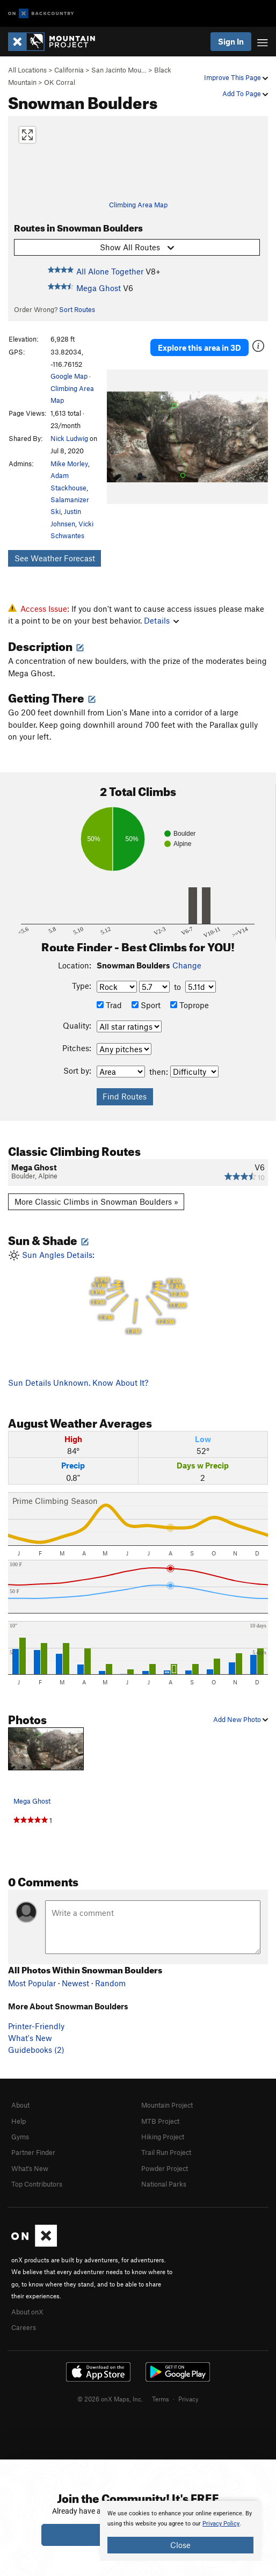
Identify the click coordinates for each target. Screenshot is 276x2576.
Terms (160, 2399)
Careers (23, 2327)
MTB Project (160, 2121)
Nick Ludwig (69, 438)
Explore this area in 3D (199, 347)
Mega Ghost (98, 288)
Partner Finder (33, 2152)
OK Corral (59, 82)
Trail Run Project (166, 2152)
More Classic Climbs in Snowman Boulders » (96, 1201)
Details (161, 620)
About (20, 2105)
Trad (109, 1005)
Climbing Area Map (138, 204)
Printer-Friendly (36, 2026)
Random (110, 1983)
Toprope (189, 1005)
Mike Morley (69, 463)
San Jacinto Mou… (119, 70)
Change (186, 965)
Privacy (188, 2399)
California (69, 70)
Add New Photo (240, 1719)
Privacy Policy (220, 2523)
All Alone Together (109, 271)
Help (18, 2121)
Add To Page (245, 93)
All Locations (27, 70)
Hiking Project (162, 2136)
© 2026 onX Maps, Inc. (110, 2399)
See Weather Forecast (54, 558)
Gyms (20, 2136)
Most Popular (32, 1983)
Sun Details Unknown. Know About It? (78, 1382)
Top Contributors (36, 2184)
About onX (27, 2311)
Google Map (69, 376)
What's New (30, 2038)
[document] (180, 2530)
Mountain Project (167, 2105)
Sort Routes (77, 309)
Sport (146, 1005)
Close (180, 2545)
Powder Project (164, 2168)
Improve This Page (236, 77)
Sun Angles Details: (138, 1292)
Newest (75, 1983)
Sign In (231, 41)
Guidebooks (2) (36, 2049)
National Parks (163, 2184)
